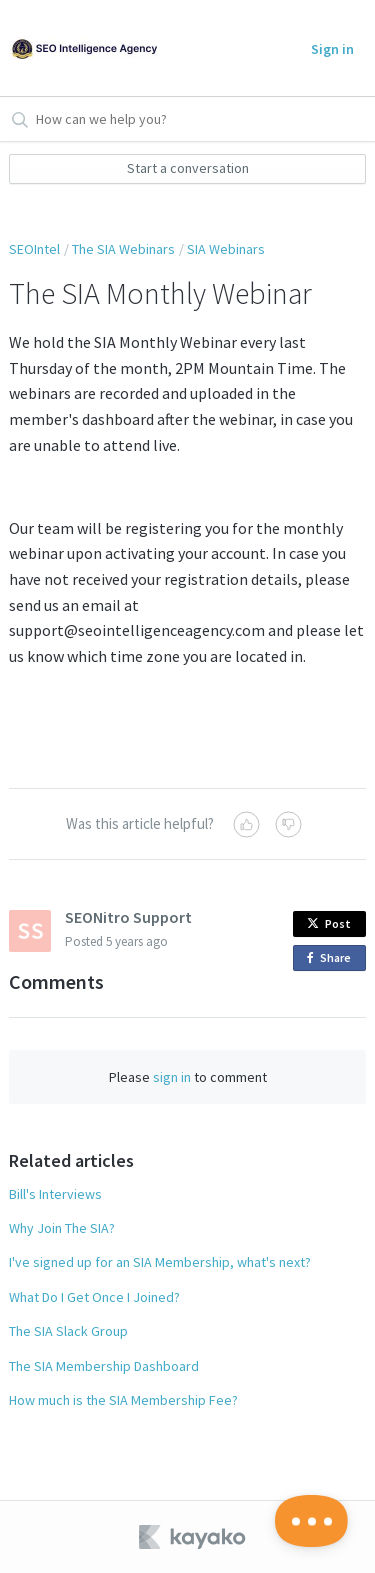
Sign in (332, 49)
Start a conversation (188, 168)
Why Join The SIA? (62, 1228)
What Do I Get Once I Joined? (94, 1297)
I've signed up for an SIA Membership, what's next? (160, 1262)
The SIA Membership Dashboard (104, 1366)
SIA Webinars (226, 249)
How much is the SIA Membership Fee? (123, 1400)
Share (332, 958)
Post (329, 923)
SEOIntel (34, 249)
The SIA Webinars (123, 249)
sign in (172, 1077)
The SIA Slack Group (68, 1331)
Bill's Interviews (55, 1194)
